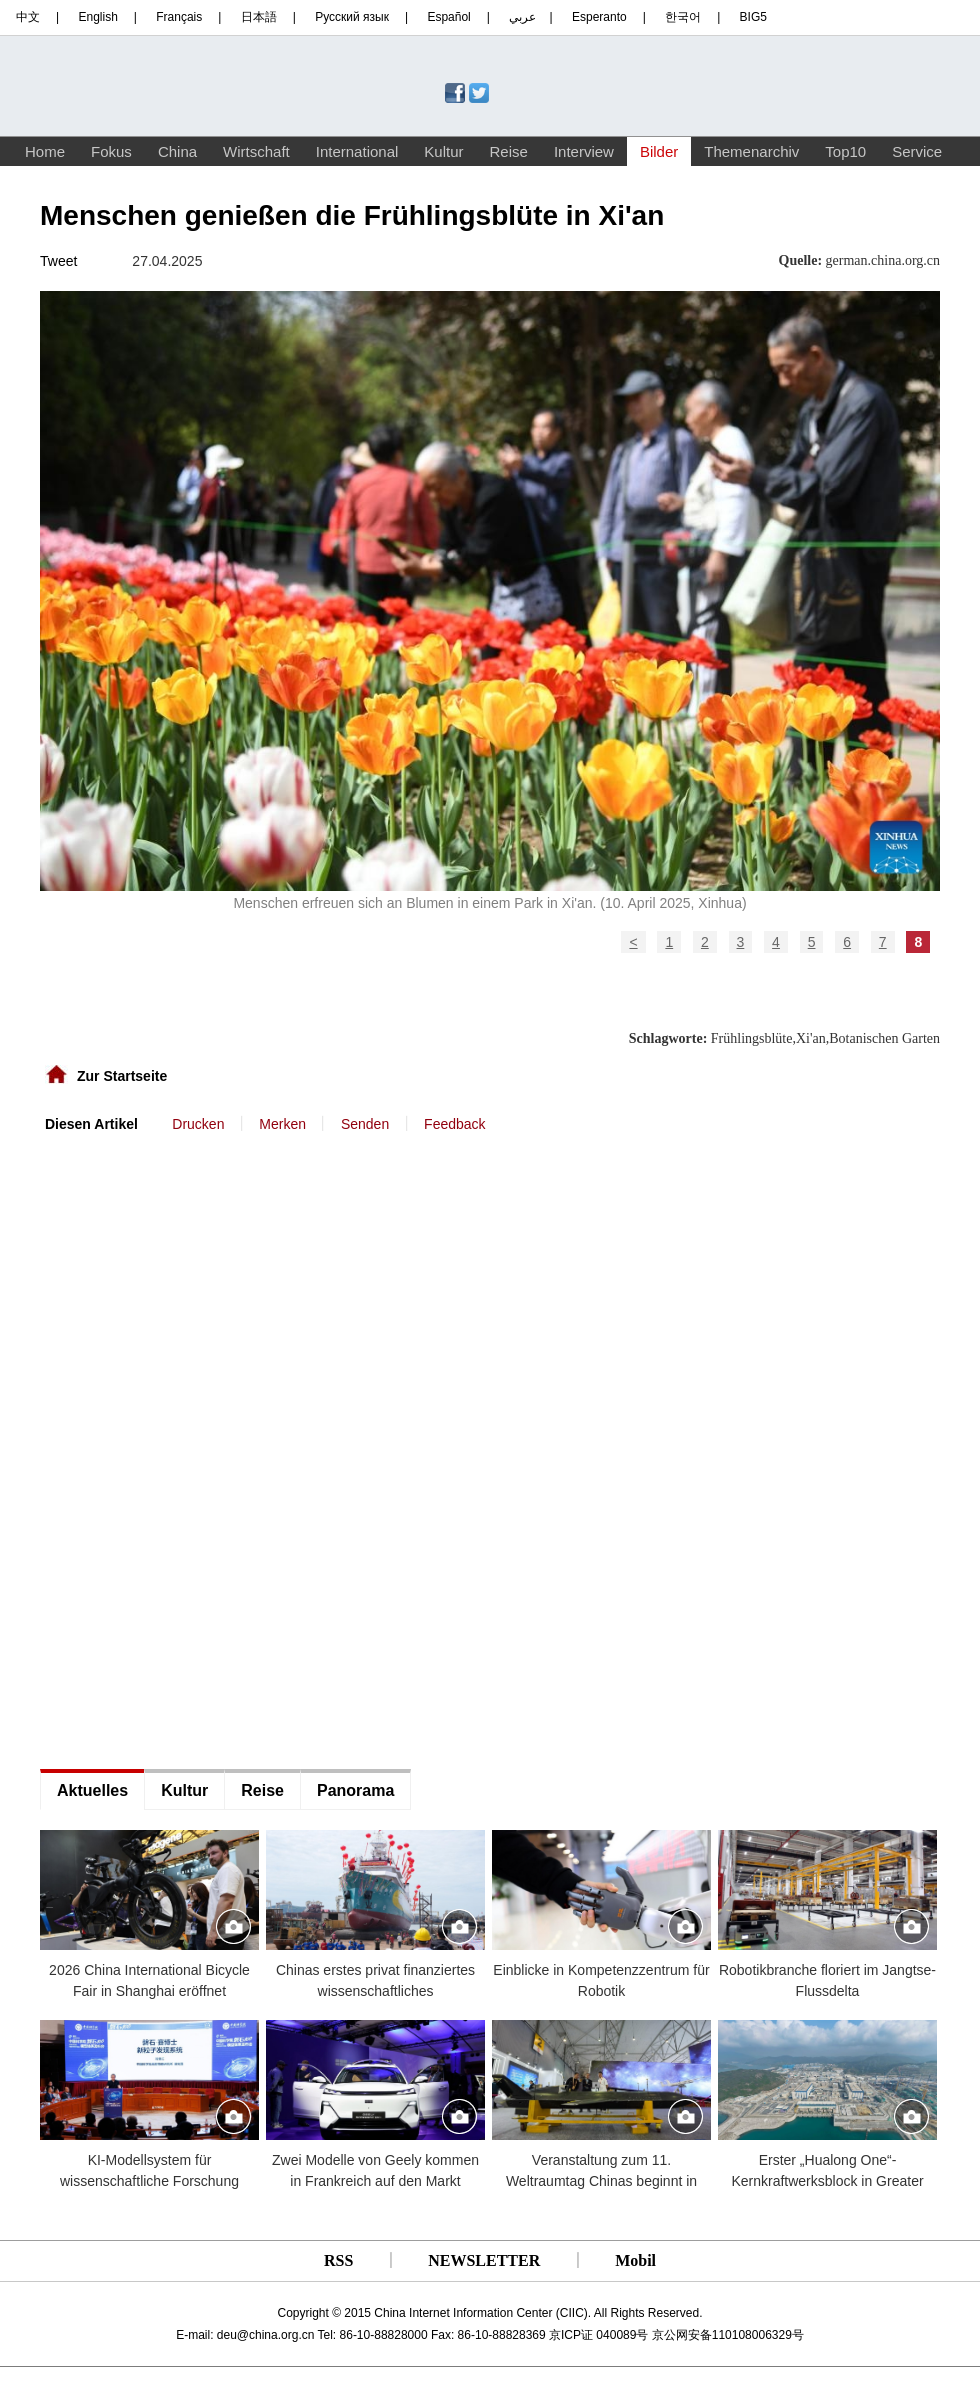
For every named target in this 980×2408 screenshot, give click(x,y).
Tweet (58, 261)
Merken (282, 1124)
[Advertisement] (190, 1194)
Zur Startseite (122, 1076)
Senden (365, 1124)
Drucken (198, 1124)
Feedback (454, 1124)
